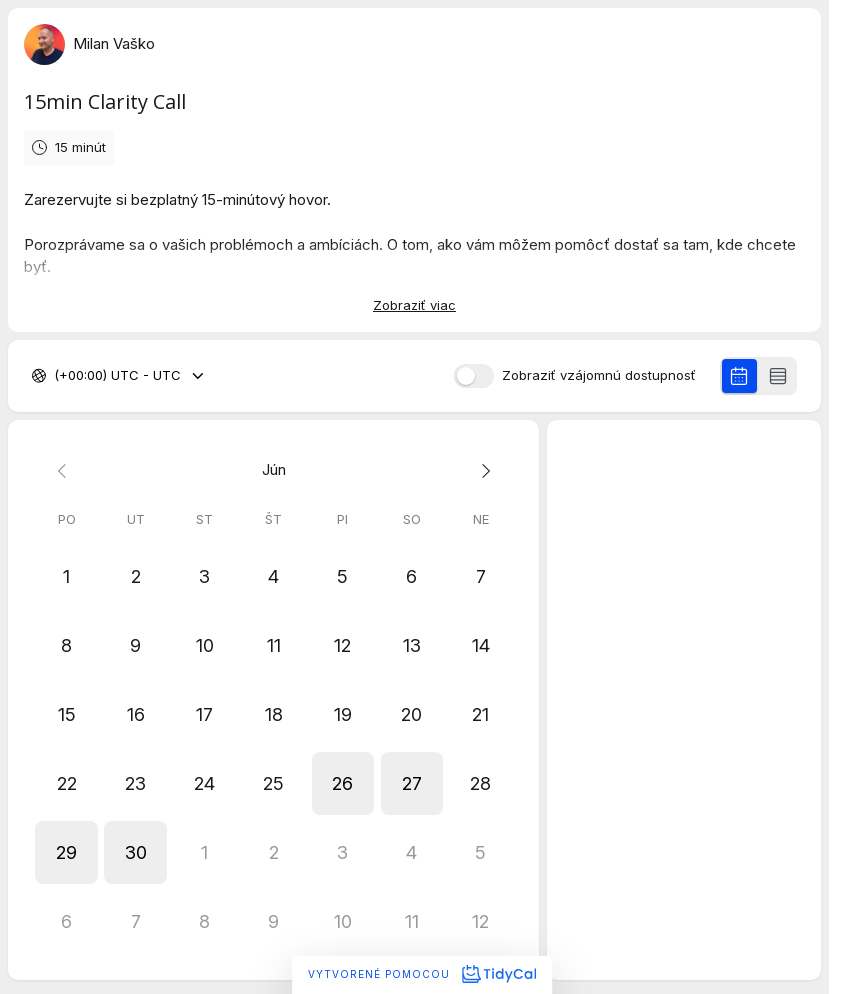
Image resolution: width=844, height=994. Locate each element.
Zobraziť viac (414, 305)
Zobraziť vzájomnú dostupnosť (599, 375)
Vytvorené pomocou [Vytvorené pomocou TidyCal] (422, 974)
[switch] (474, 376)
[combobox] (56, 376)
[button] (342, 783)
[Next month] (480, 470)
